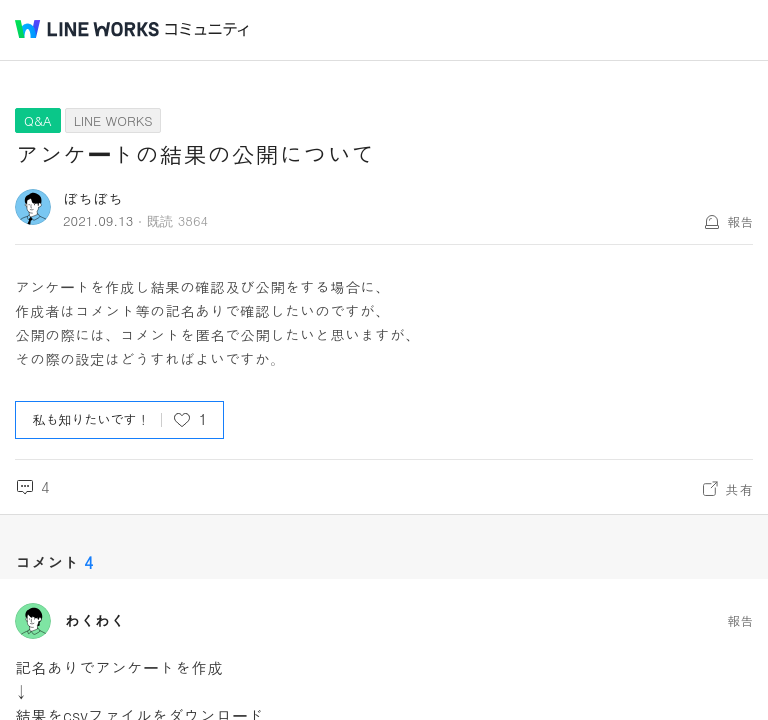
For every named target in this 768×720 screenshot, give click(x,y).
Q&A (38, 120)
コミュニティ (207, 29)
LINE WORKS (113, 120)
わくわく (95, 621)
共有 (739, 489)
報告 (740, 221)
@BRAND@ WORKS (87, 29)
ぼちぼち (93, 198)
